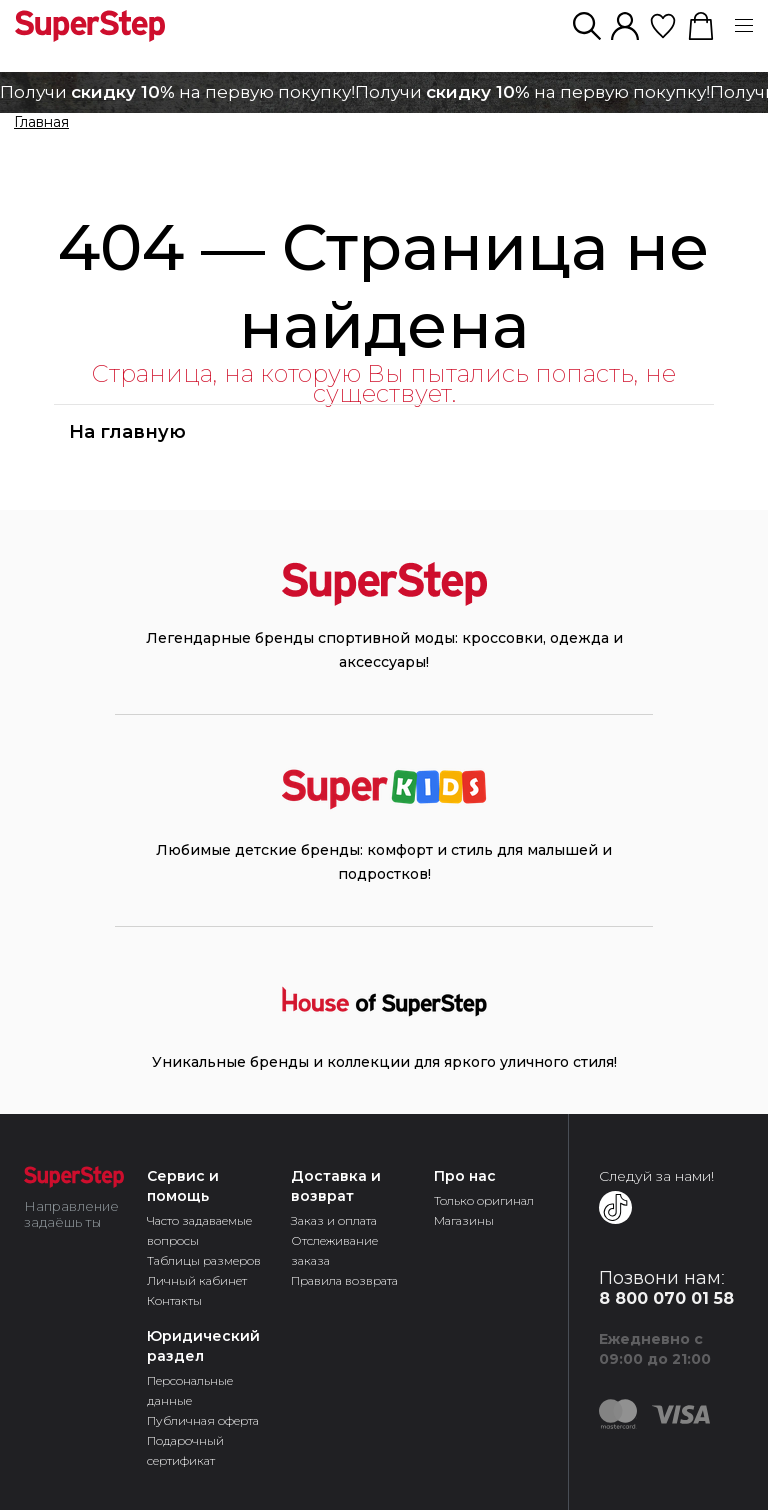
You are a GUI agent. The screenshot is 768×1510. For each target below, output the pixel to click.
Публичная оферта (203, 1420)
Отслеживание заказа (334, 1250)
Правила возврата (344, 1280)
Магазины (464, 1220)
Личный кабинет (197, 1280)
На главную (127, 432)
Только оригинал (484, 1200)
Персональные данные (190, 1390)
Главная (41, 123)
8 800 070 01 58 (666, 1298)
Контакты (174, 1300)
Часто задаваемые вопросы (199, 1230)
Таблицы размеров (204, 1260)
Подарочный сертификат (185, 1450)
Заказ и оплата (334, 1220)
